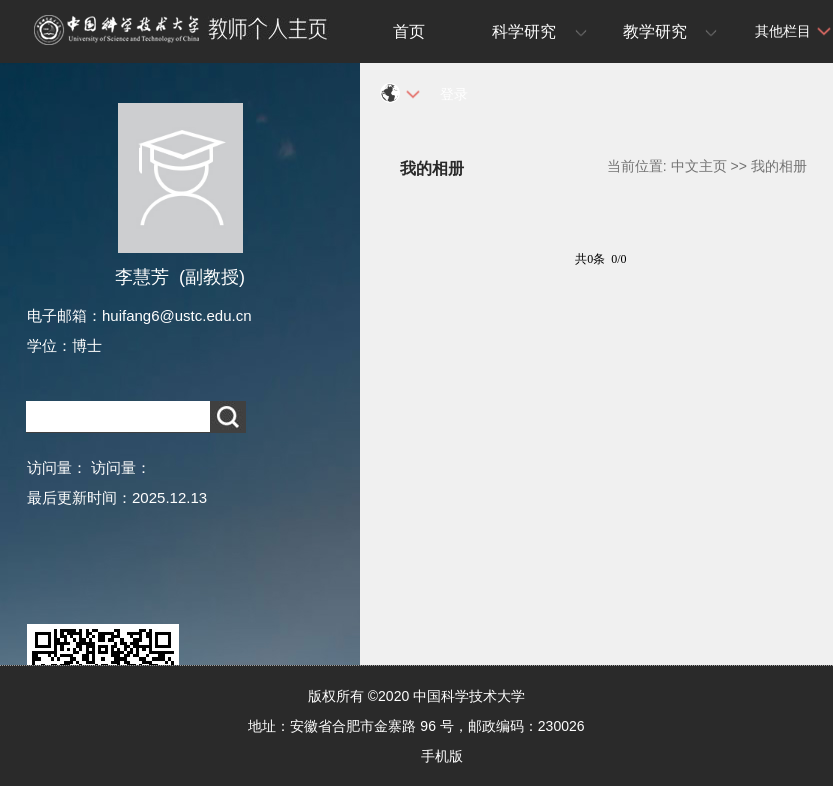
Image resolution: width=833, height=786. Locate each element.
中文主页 (699, 166)
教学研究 (655, 31)
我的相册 (779, 166)
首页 (409, 31)
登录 (454, 94)
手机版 (442, 756)
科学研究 (524, 31)
